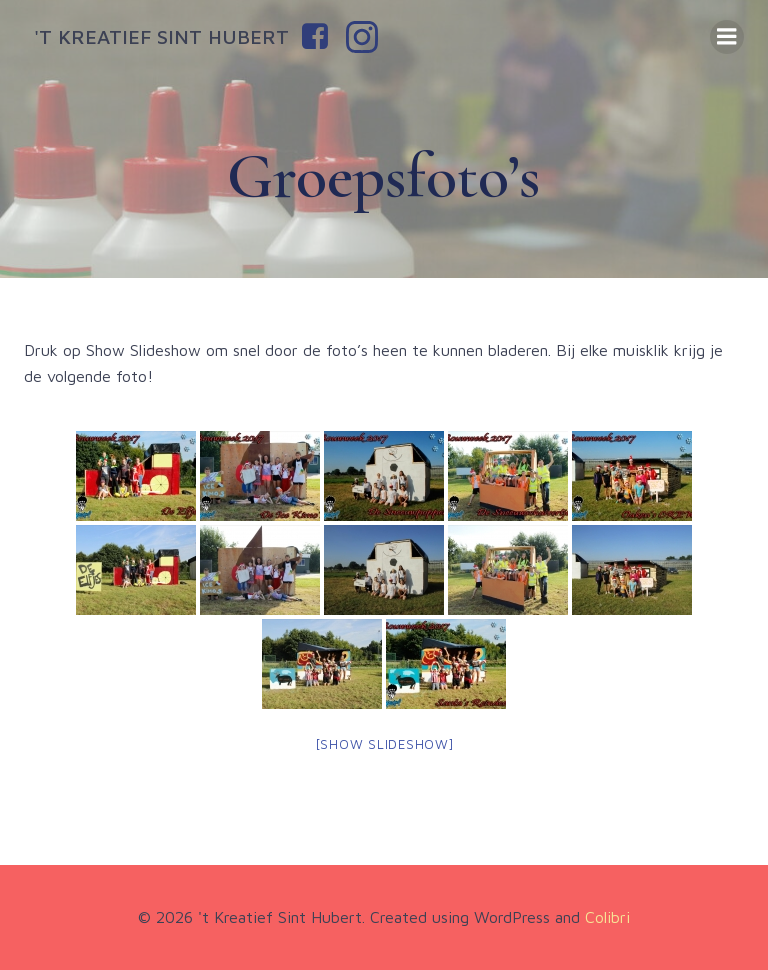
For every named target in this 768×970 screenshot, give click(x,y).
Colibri (607, 917)
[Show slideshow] (384, 744)
